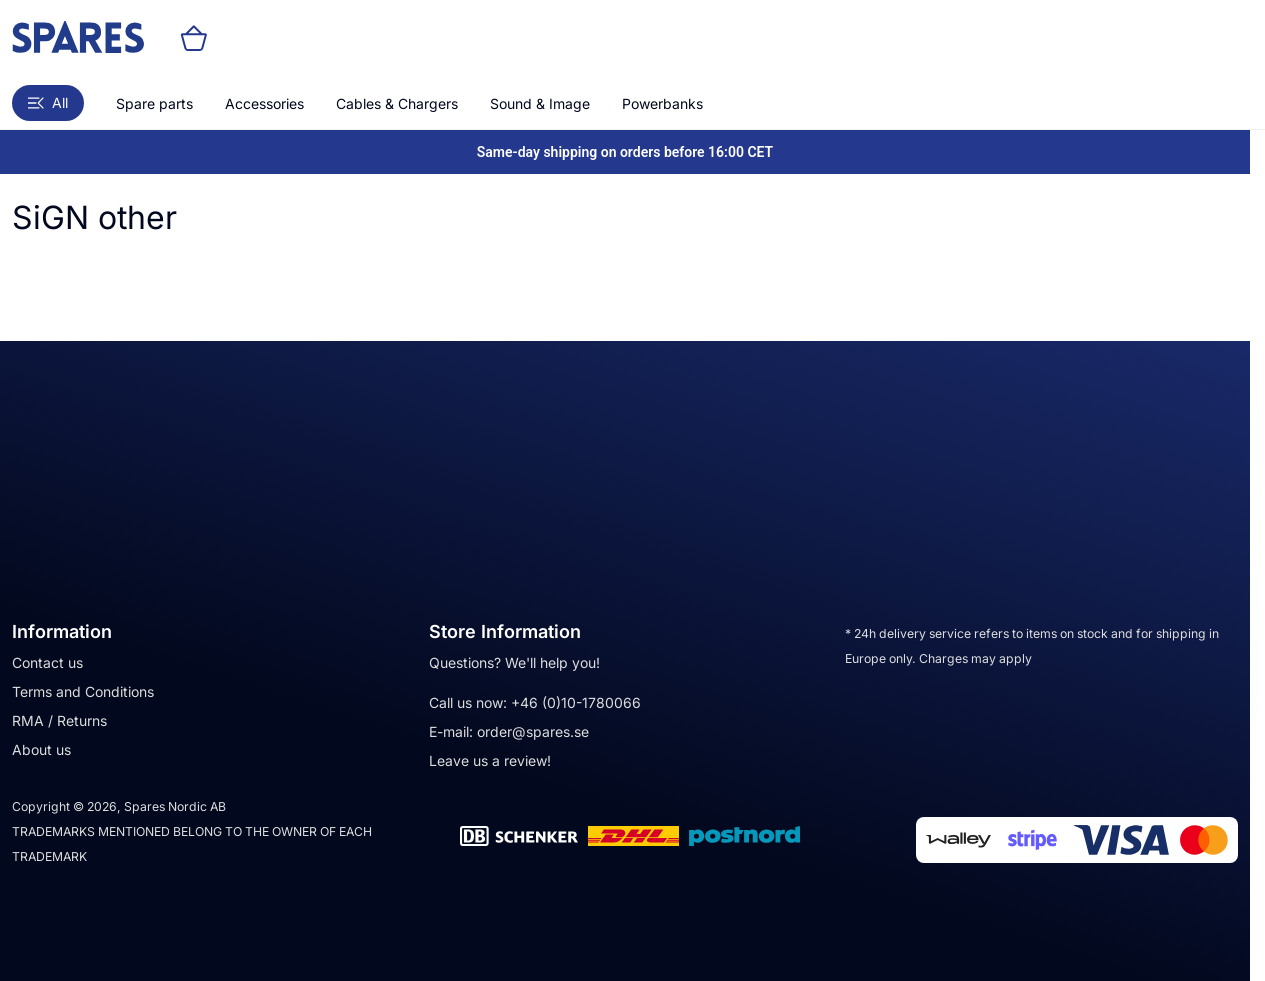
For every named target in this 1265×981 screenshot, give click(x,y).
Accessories (264, 103)
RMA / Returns (59, 720)
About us (41, 749)
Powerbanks (662, 103)
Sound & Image (540, 103)
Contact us (47, 662)
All (48, 102)
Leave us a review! (490, 760)
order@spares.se (533, 731)
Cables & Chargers (397, 103)
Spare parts (154, 103)
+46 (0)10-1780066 (576, 702)
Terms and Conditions (83, 691)
